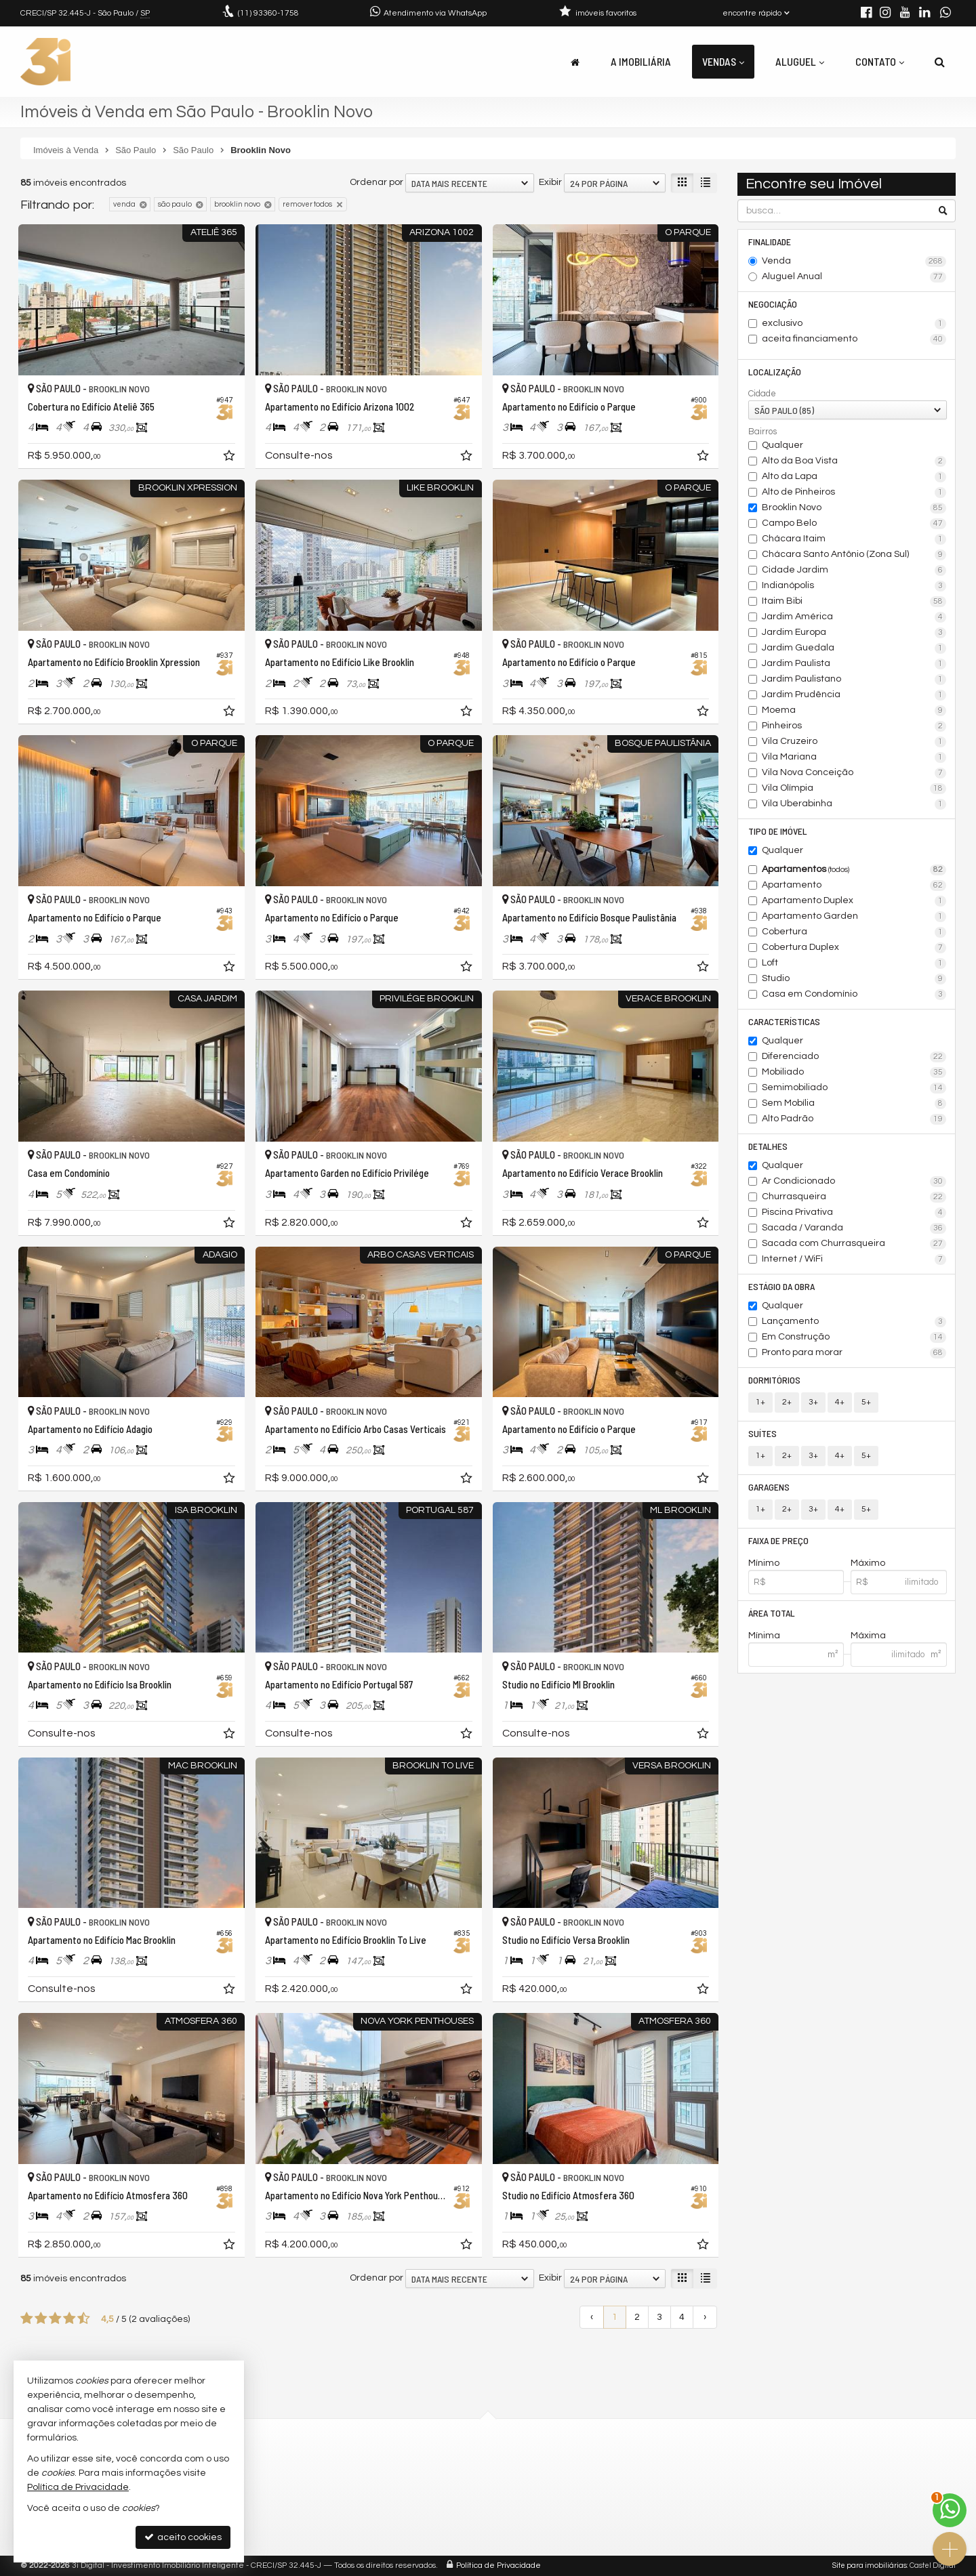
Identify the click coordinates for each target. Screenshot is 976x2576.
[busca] (939, 62)
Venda (854, 261)
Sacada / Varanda (854, 1228)
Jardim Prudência (854, 695)
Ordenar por (376, 182)
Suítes (762, 1433)
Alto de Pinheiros (854, 492)
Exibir (550, 182)
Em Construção (854, 1337)
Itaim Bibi (854, 601)
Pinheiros (854, 726)
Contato (879, 61)
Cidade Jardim (854, 570)
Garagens (769, 1487)
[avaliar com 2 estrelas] (41, 2318)
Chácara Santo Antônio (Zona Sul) (854, 554)
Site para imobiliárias (869, 2565)
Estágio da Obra (781, 1286)
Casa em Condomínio (854, 994)
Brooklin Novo (854, 508)
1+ (760, 1402)
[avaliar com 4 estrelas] (69, 2318)
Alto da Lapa (854, 477)
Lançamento (854, 1321)
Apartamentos (854, 870)
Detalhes (768, 1146)
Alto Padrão (854, 1119)
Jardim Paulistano (854, 679)
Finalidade (769, 241)
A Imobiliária (641, 61)
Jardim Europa (854, 632)
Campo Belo (854, 523)
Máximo (868, 1563)
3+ (813, 1402)
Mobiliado (854, 1072)
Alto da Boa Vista (854, 461)
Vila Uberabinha (854, 804)
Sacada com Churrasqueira (854, 1244)
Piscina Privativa (854, 1212)
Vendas (723, 61)
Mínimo (763, 1563)
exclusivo (854, 323)
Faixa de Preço (778, 1540)
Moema (854, 710)
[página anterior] (592, 2317)
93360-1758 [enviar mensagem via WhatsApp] (268, 13)
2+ (787, 1402)
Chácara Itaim (854, 539)
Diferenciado (854, 1057)
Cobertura (854, 932)
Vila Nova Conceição (854, 773)
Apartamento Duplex (854, 901)
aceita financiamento (854, 339)
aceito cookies (183, 2537)
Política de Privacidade (498, 2565)
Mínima (764, 1635)
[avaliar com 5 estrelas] (83, 2318)
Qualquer (782, 445)
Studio (854, 979)
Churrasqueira (854, 1197)
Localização (774, 371)
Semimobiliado (854, 1088)
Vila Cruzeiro (854, 741)
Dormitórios (774, 1380)
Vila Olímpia (854, 788)
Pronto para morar (854, 1353)
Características (784, 1021)
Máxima (868, 1635)
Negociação (772, 304)
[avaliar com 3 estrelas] (55, 2318)
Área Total (771, 1613)
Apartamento (854, 885)
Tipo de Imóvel (777, 831)
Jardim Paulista (854, 664)
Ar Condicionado (854, 1181)
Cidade (762, 393)
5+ (866, 1402)
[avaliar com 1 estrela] (26, 2318)
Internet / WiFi (854, 1259)
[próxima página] (705, 2317)
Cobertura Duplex (854, 947)
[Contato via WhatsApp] (950, 2510)
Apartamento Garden (854, 916)
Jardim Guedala (854, 648)
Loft (854, 963)
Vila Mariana (854, 757)
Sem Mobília (854, 1103)
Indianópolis (854, 586)
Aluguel (799, 61)
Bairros (762, 431)
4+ (840, 1402)
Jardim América (854, 617)
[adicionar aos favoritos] (230, 458)
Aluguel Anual (854, 277)
